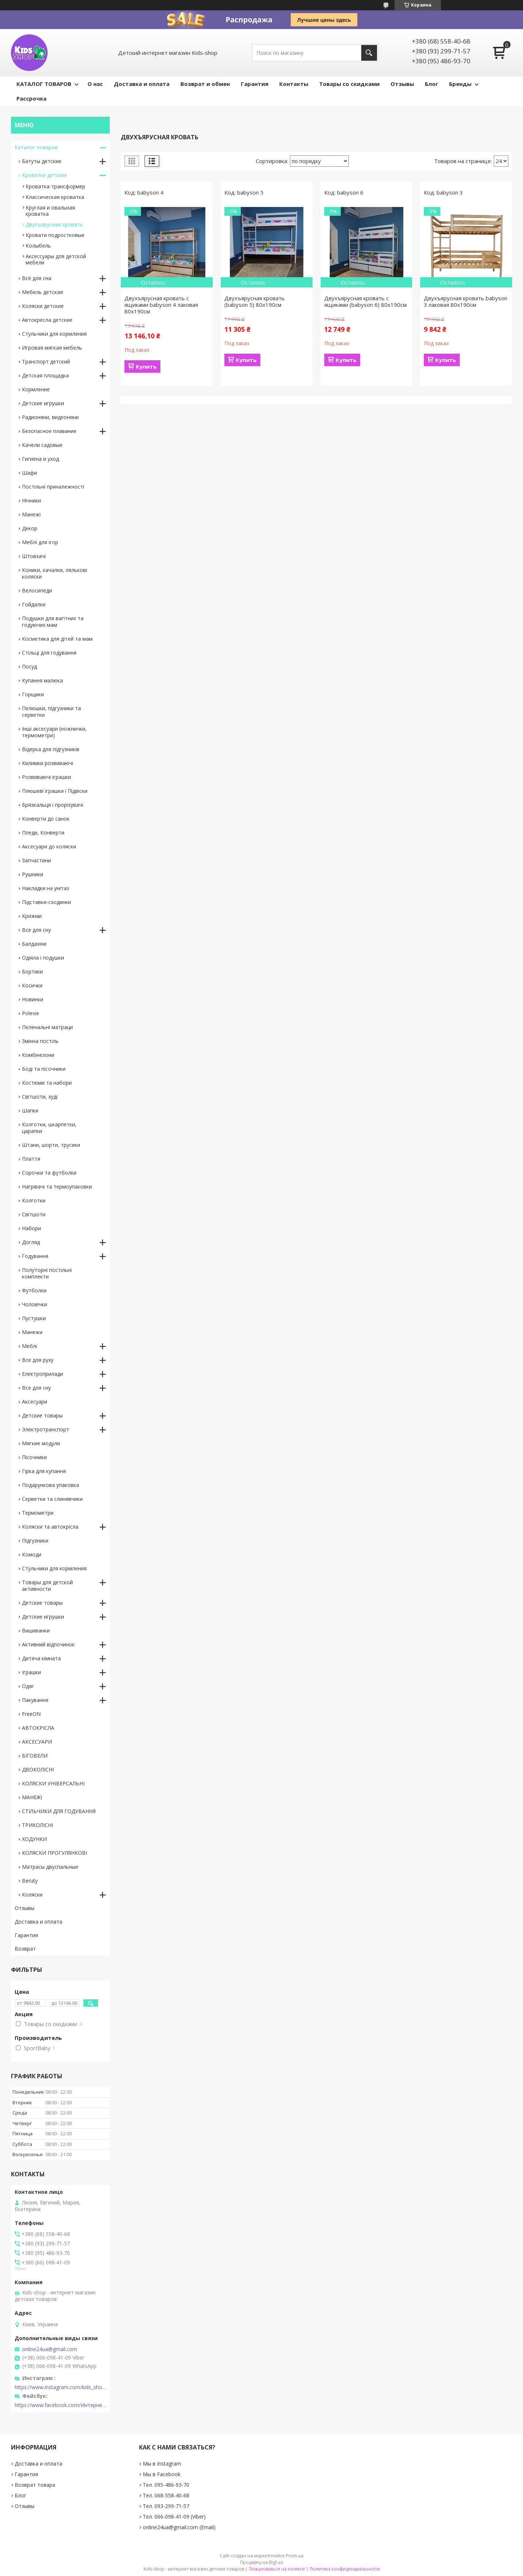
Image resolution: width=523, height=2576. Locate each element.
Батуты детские (41, 161)
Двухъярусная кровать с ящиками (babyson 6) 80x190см (365, 301)
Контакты (293, 83)
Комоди (31, 1554)
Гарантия (254, 83)
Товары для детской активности (47, 1585)
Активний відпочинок (48, 1644)
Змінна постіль (40, 1040)
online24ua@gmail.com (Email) (179, 2527)
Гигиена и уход (40, 458)
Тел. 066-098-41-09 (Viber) (174, 2516)
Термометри (37, 1512)
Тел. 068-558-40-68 (166, 2495)
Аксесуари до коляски (49, 846)
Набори (31, 1228)
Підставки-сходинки (46, 902)
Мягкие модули (41, 1443)
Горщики (33, 694)
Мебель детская (42, 292)
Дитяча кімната (41, 1658)
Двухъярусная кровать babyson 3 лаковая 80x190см (465, 301)
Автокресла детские (47, 319)
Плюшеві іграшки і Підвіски (54, 790)
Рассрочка (31, 98)
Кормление (36, 389)
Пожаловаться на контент (277, 2569)
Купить (146, 366)
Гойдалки (33, 604)
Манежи (32, 1332)
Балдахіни (34, 943)
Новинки (32, 999)
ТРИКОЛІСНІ (37, 1825)
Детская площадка (45, 375)
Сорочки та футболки (49, 1172)
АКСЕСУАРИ (37, 1741)
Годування (35, 1256)
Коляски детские (43, 305)
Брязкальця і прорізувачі (52, 804)
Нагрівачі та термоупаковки (57, 1186)
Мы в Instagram (162, 2463)
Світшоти (33, 1214)
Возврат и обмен (205, 83)
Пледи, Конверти (43, 832)
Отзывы (402, 83)
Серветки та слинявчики (52, 1498)
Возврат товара (35, 2484)
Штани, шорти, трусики (51, 1144)
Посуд (29, 666)
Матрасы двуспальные (50, 1866)
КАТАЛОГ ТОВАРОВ (43, 83)
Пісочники (34, 1457)
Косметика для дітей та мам (57, 638)
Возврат (25, 1948)
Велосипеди (37, 590)
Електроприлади (42, 1373)
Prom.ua (294, 2556)
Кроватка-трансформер (55, 186)
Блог (431, 83)
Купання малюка (42, 680)
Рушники (32, 874)
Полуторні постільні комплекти (47, 1273)
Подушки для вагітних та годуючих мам (52, 621)
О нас (95, 83)
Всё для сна (36, 278)
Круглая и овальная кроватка (50, 210)
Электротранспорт (45, 1429)
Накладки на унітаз (45, 888)
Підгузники (35, 1540)
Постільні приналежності (53, 486)
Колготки (33, 1200)
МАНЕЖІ (32, 1797)
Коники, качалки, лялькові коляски (54, 573)
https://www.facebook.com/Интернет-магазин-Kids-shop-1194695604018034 (60, 2405)
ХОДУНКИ (34, 1838)
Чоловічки (34, 1304)
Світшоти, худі (39, 1096)
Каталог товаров (36, 147)
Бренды (460, 83)
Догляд (31, 1242)
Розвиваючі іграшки (46, 776)
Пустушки (34, 1318)
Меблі (29, 1345)
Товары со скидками (349, 83)
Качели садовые (42, 444)
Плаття (31, 1158)
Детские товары (42, 1415)
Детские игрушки (43, 403)
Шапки (30, 1110)
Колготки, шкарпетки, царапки (49, 1127)
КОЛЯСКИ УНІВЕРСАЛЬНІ (53, 1783)
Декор (29, 528)
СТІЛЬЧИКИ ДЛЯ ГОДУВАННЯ (59, 1811)
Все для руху (37, 1359)
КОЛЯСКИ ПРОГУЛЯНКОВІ (54, 1852)
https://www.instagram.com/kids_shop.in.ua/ (60, 2387)
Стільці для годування (49, 652)
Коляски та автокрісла (50, 1526)
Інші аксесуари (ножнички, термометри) (54, 732)
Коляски (32, 1894)
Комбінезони (38, 1054)
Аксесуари (34, 1401)
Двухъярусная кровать (54, 224)
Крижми (32, 915)
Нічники (31, 500)
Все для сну (36, 929)
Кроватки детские (44, 175)
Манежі (31, 514)
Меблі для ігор (40, 542)
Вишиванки (36, 1630)
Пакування (35, 1699)
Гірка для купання (44, 1471)
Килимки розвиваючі (47, 763)
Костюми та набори (47, 1082)
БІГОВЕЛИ (35, 1755)
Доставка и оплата (141, 83)
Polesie (30, 1013)
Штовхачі (34, 556)
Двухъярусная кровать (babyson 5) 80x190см (254, 301)
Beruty (30, 1880)
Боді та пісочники (44, 1068)
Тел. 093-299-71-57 (166, 2505)
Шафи (29, 472)
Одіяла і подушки (43, 957)
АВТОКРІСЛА (38, 1727)
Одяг (28, 1686)
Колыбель (38, 245)
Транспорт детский (46, 361)
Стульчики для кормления (54, 333)
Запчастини (36, 860)
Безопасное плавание (49, 431)
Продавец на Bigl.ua (261, 2562)
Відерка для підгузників (50, 749)
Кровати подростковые (55, 234)
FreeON (31, 1713)
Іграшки (31, 1672)
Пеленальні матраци (47, 1027)
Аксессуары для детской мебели (56, 259)
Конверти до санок (46, 818)
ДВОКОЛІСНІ (38, 1769)
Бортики (32, 971)
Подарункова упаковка (50, 1484)
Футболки (34, 1290)
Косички (32, 985)
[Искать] (369, 53)
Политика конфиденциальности (345, 2569)
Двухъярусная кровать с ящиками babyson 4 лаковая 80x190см (161, 305)
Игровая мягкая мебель (52, 347)
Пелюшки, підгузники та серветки (51, 711)
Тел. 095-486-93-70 (166, 2484)
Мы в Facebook (161, 2474)
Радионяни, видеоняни (50, 417)
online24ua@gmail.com (49, 2349)
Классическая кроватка (55, 196)
